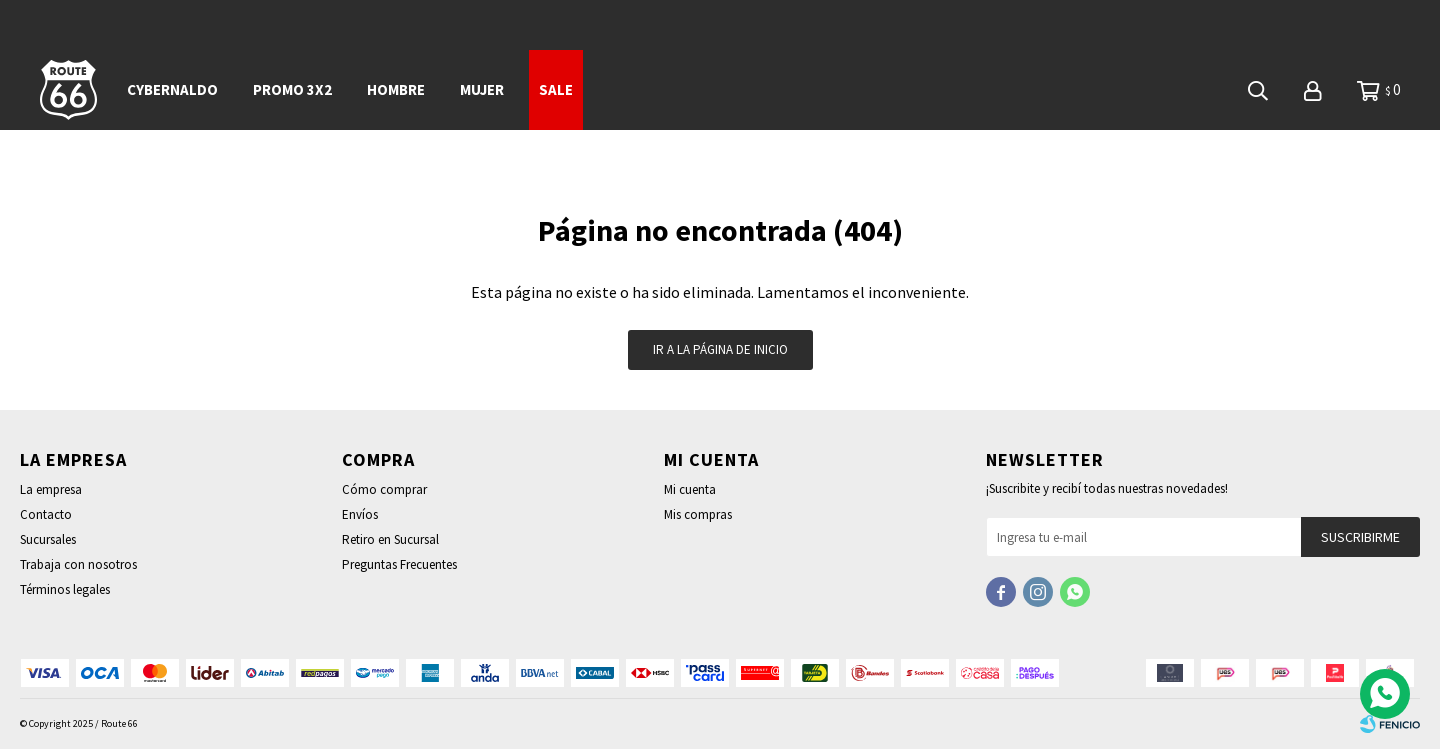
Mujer (482, 89)
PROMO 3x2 (292, 89)
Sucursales (48, 539)
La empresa (51, 489)
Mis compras (698, 514)
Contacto (46, 514)
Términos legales (65, 589)
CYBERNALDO (172, 89)
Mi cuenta (690, 489)
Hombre (396, 89)
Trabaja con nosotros (78, 564)
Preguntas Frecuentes (399, 564)
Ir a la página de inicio (720, 349)
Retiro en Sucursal (390, 539)
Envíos (360, 514)
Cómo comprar (384, 489)
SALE (556, 89)
